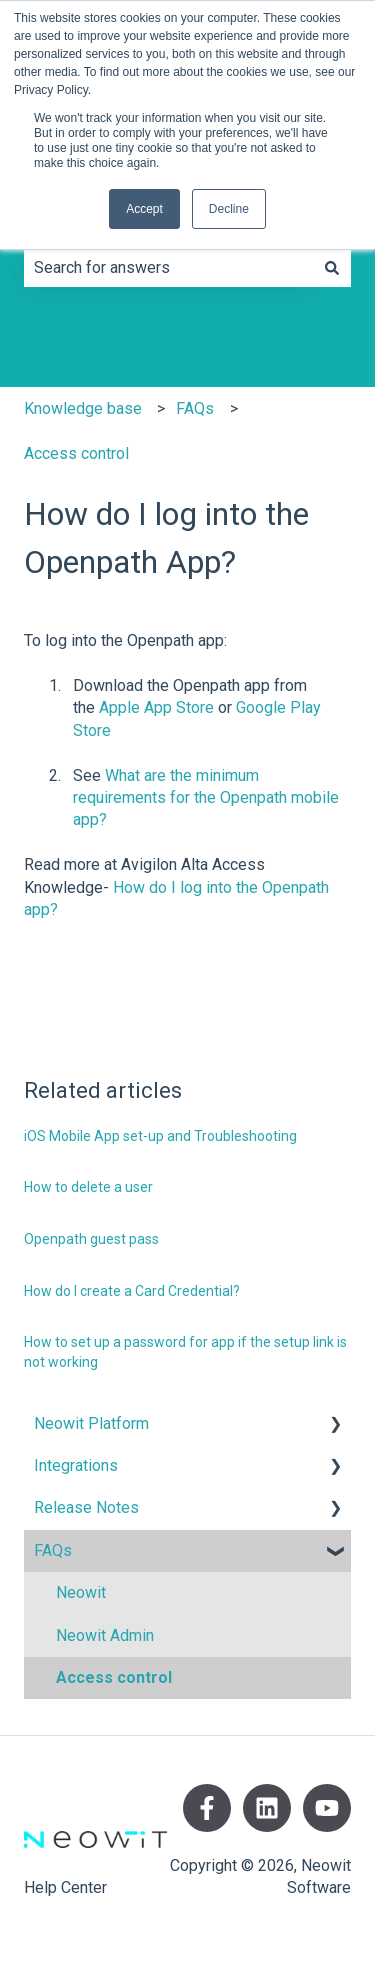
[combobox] (168, 268)
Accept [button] (144, 209)
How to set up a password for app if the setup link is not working (185, 1352)
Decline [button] (229, 209)
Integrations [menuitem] (76, 1465)
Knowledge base (83, 408)
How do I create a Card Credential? (132, 1291)
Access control (76, 453)
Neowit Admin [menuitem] (105, 1635)
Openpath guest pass (91, 1239)
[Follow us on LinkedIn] (267, 1808)
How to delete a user (88, 1187)
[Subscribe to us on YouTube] (327, 1808)
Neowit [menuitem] (81, 1592)
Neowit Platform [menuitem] (91, 1423)
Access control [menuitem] (114, 1677)
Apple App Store (156, 707)
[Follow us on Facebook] (207, 1808)
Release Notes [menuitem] (86, 1507)
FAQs (195, 408)
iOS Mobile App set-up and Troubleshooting (160, 1136)
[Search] (332, 268)
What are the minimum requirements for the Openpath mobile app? (206, 798)
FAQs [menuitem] (53, 1550)
